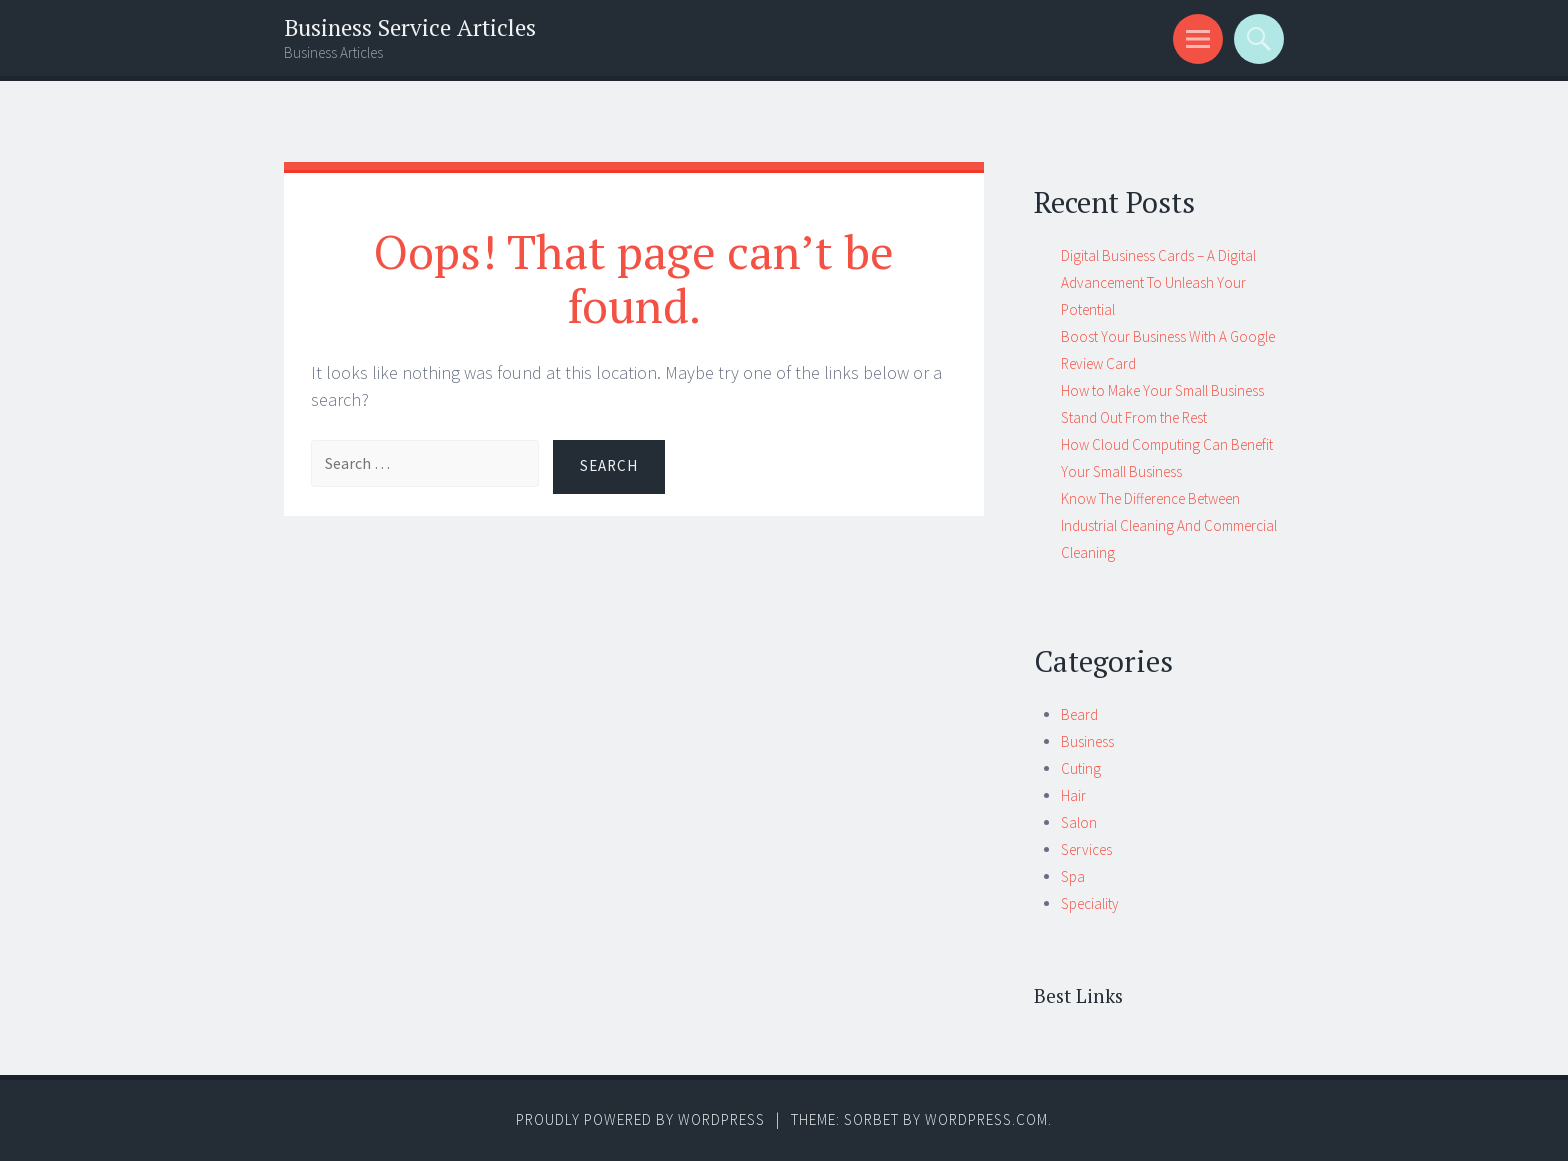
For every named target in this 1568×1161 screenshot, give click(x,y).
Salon (1079, 822)
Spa (1073, 876)
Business (1087, 741)
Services (1086, 849)
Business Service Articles (410, 27)
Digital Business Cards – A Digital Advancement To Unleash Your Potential (1158, 282)
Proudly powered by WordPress (640, 1119)
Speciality (1090, 903)
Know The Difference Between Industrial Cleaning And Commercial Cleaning (1169, 525)
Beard (1079, 714)
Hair (1073, 795)
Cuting (1081, 768)
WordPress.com (986, 1119)
